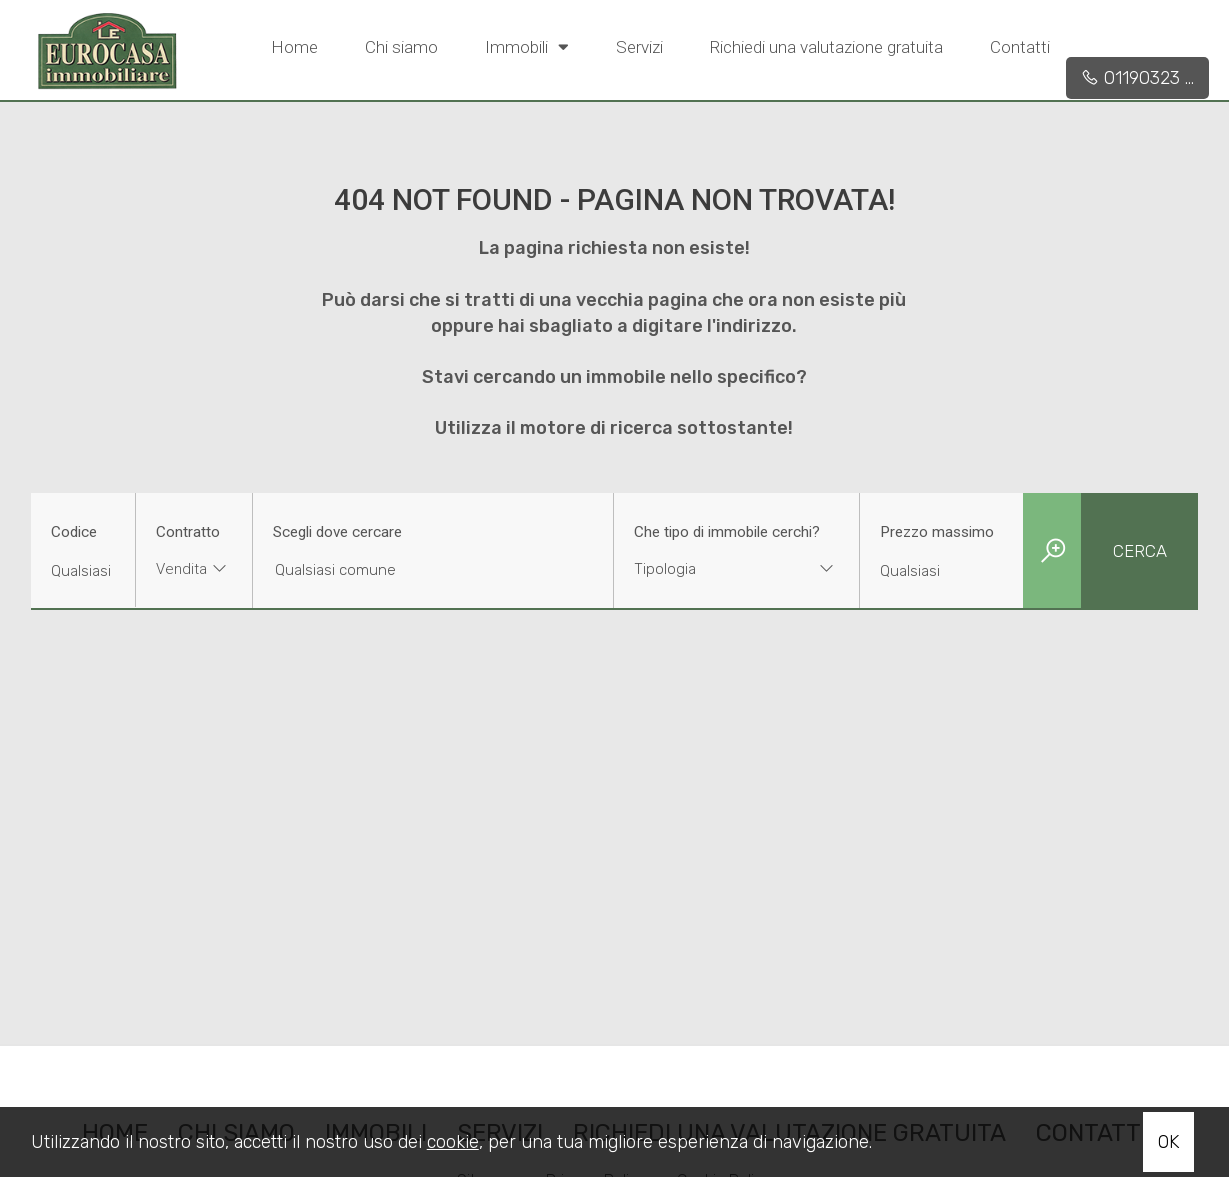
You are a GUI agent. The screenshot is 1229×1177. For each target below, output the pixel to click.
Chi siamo (401, 47)
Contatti (1020, 47)
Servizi (639, 47)
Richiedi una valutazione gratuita (826, 47)
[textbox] (714, 569)
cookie (453, 1142)
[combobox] (194, 571)
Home (294, 47)
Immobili (527, 46)
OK (1168, 1142)
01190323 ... (1137, 78)
